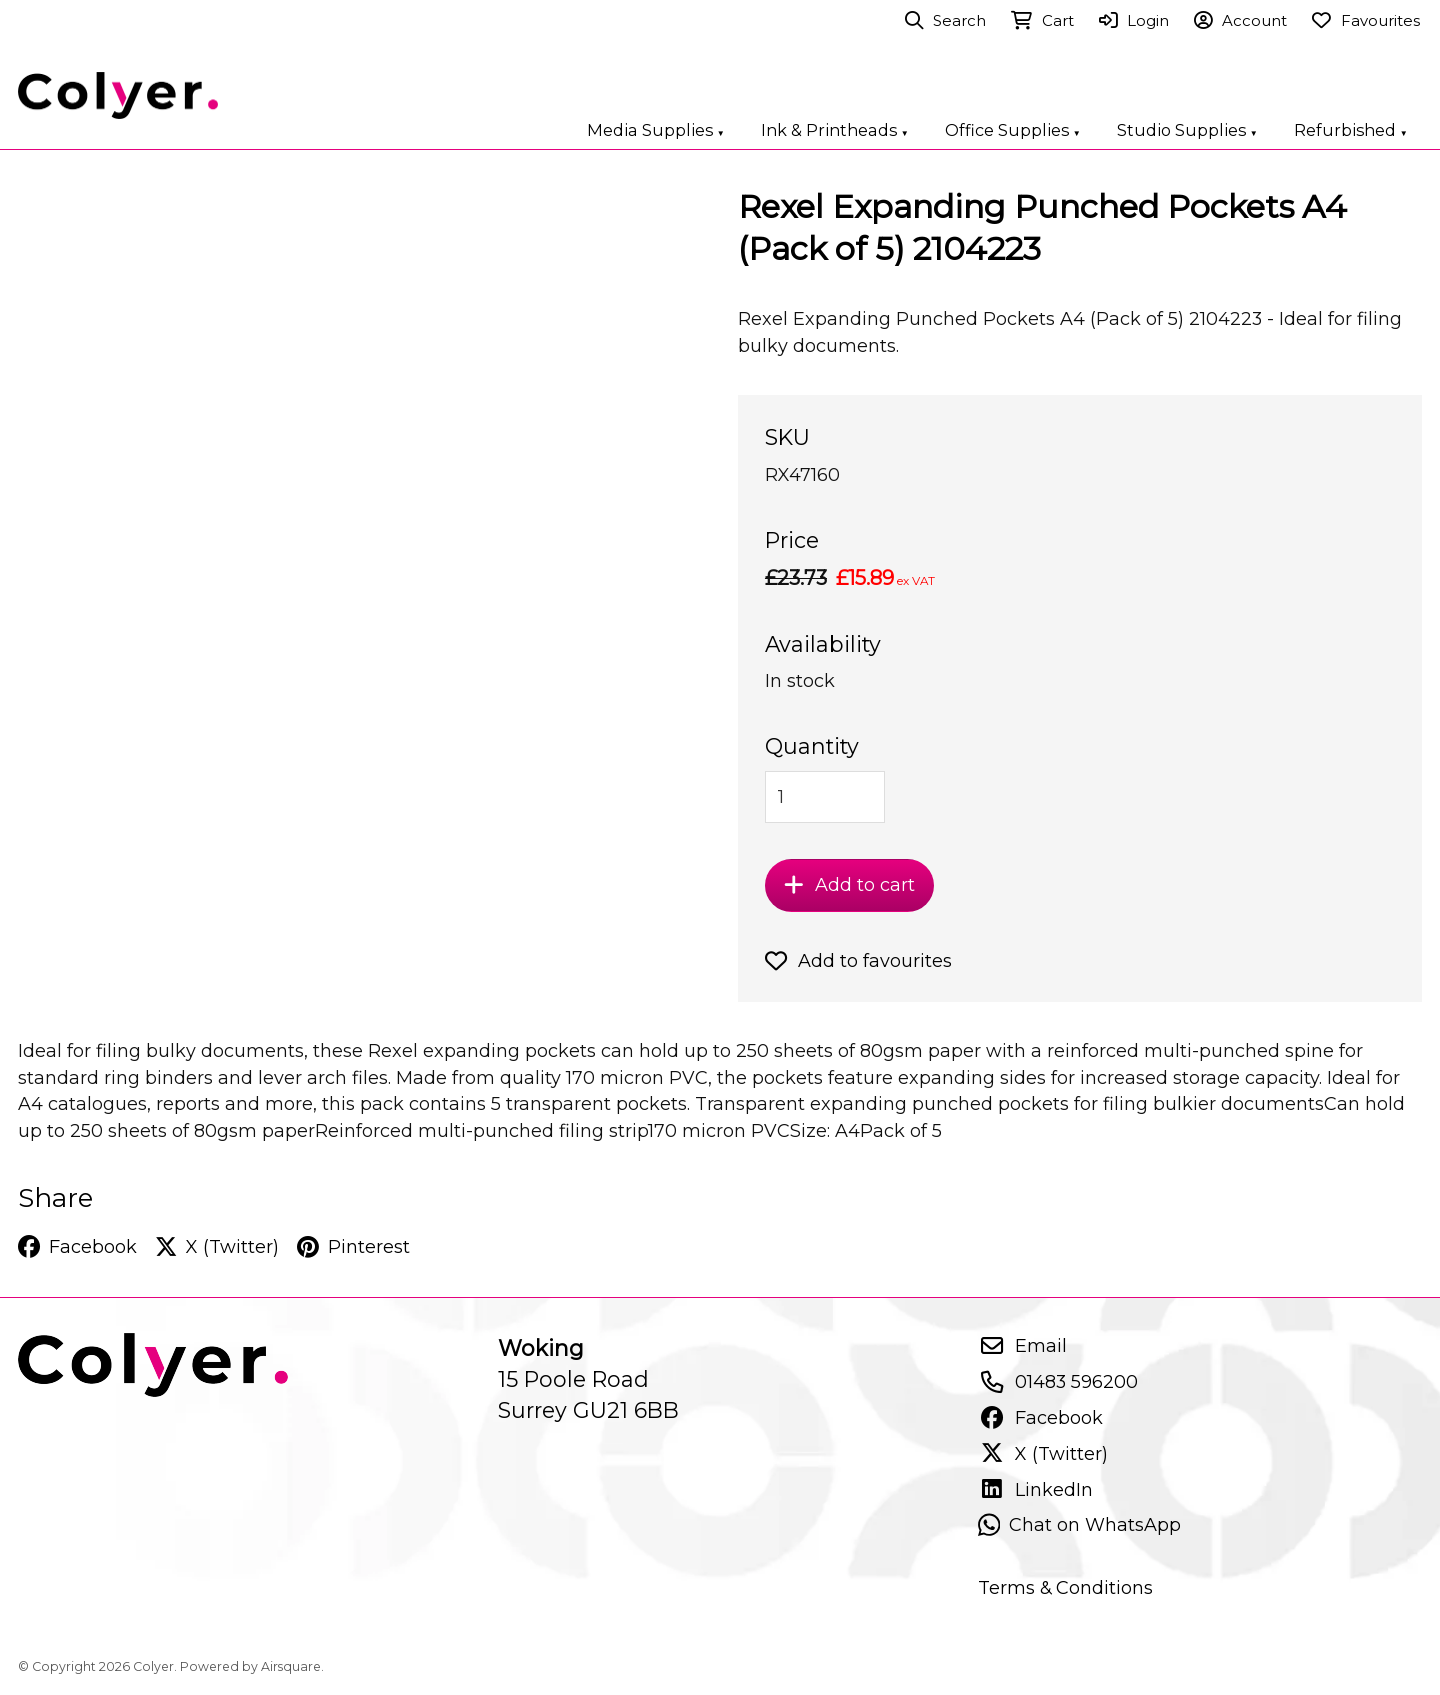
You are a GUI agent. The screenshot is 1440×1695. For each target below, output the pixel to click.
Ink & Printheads (835, 130)
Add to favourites (858, 961)
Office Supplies (1013, 130)
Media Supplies (656, 130)
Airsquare (291, 1666)
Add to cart (849, 885)
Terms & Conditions (1065, 1588)
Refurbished (1351, 130)
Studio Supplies (1187, 130)
